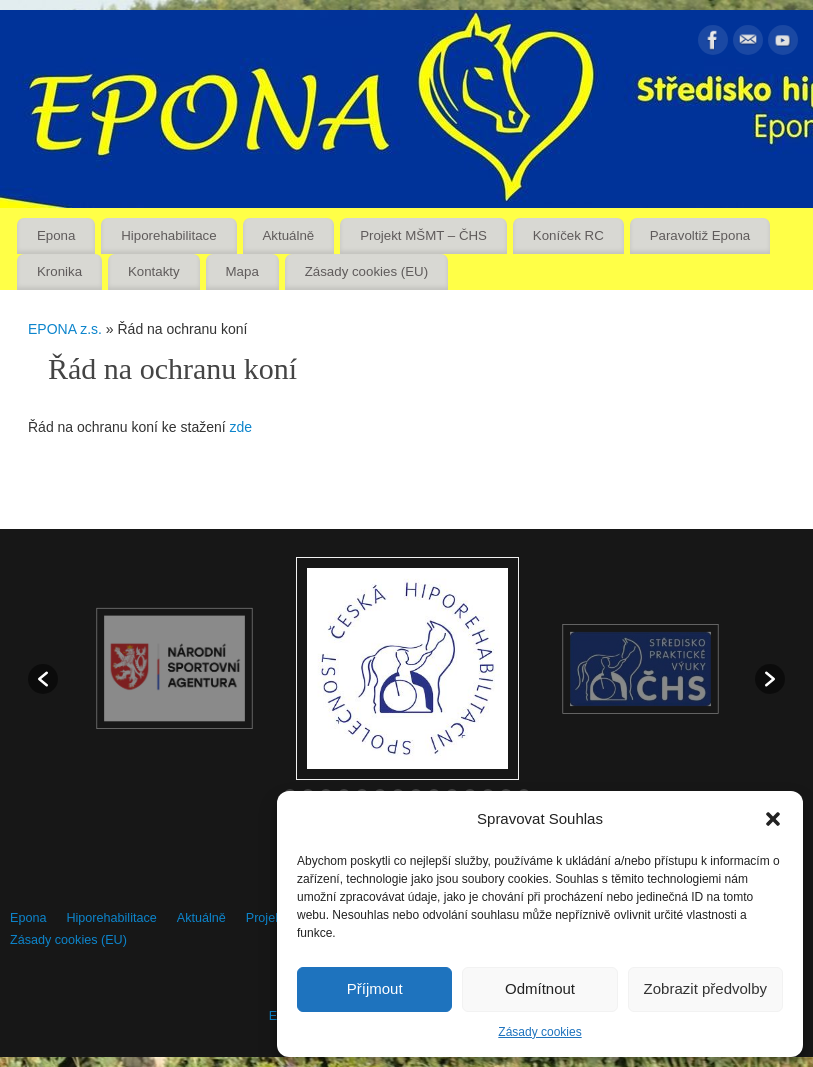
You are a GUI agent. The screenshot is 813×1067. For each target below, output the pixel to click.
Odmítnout (540, 988)
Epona (56, 235)
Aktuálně (289, 235)
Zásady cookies (539, 1032)
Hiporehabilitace (168, 235)
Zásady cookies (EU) (366, 271)
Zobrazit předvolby (705, 988)
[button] (773, 819)
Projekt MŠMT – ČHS (423, 235)
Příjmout (375, 988)
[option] (407, 668)
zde (241, 427)
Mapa (242, 271)
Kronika (59, 271)
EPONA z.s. (65, 329)
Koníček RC (568, 235)
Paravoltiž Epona (700, 235)
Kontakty (154, 271)
